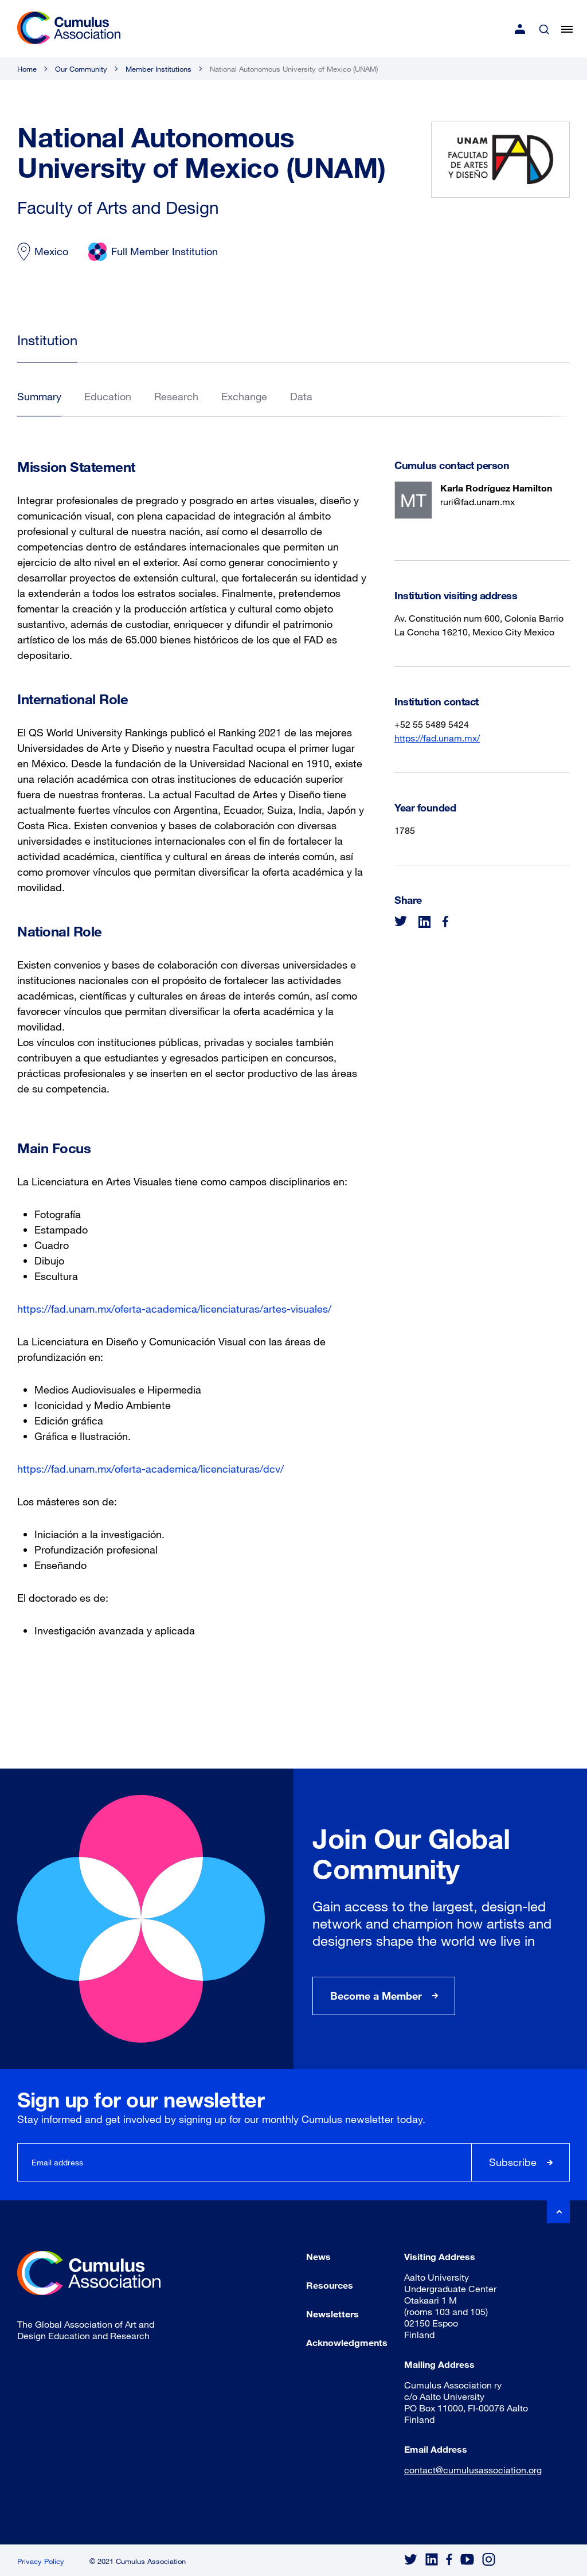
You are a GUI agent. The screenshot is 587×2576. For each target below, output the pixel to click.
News (318, 2256)
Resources (329, 2285)
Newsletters (332, 2313)
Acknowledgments (347, 2342)
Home (27, 68)
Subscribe (513, 2162)
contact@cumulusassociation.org (473, 2469)
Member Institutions (158, 68)
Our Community (81, 68)
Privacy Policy (40, 2561)
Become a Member (376, 1995)
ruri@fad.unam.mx (477, 501)
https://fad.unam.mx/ (437, 737)
